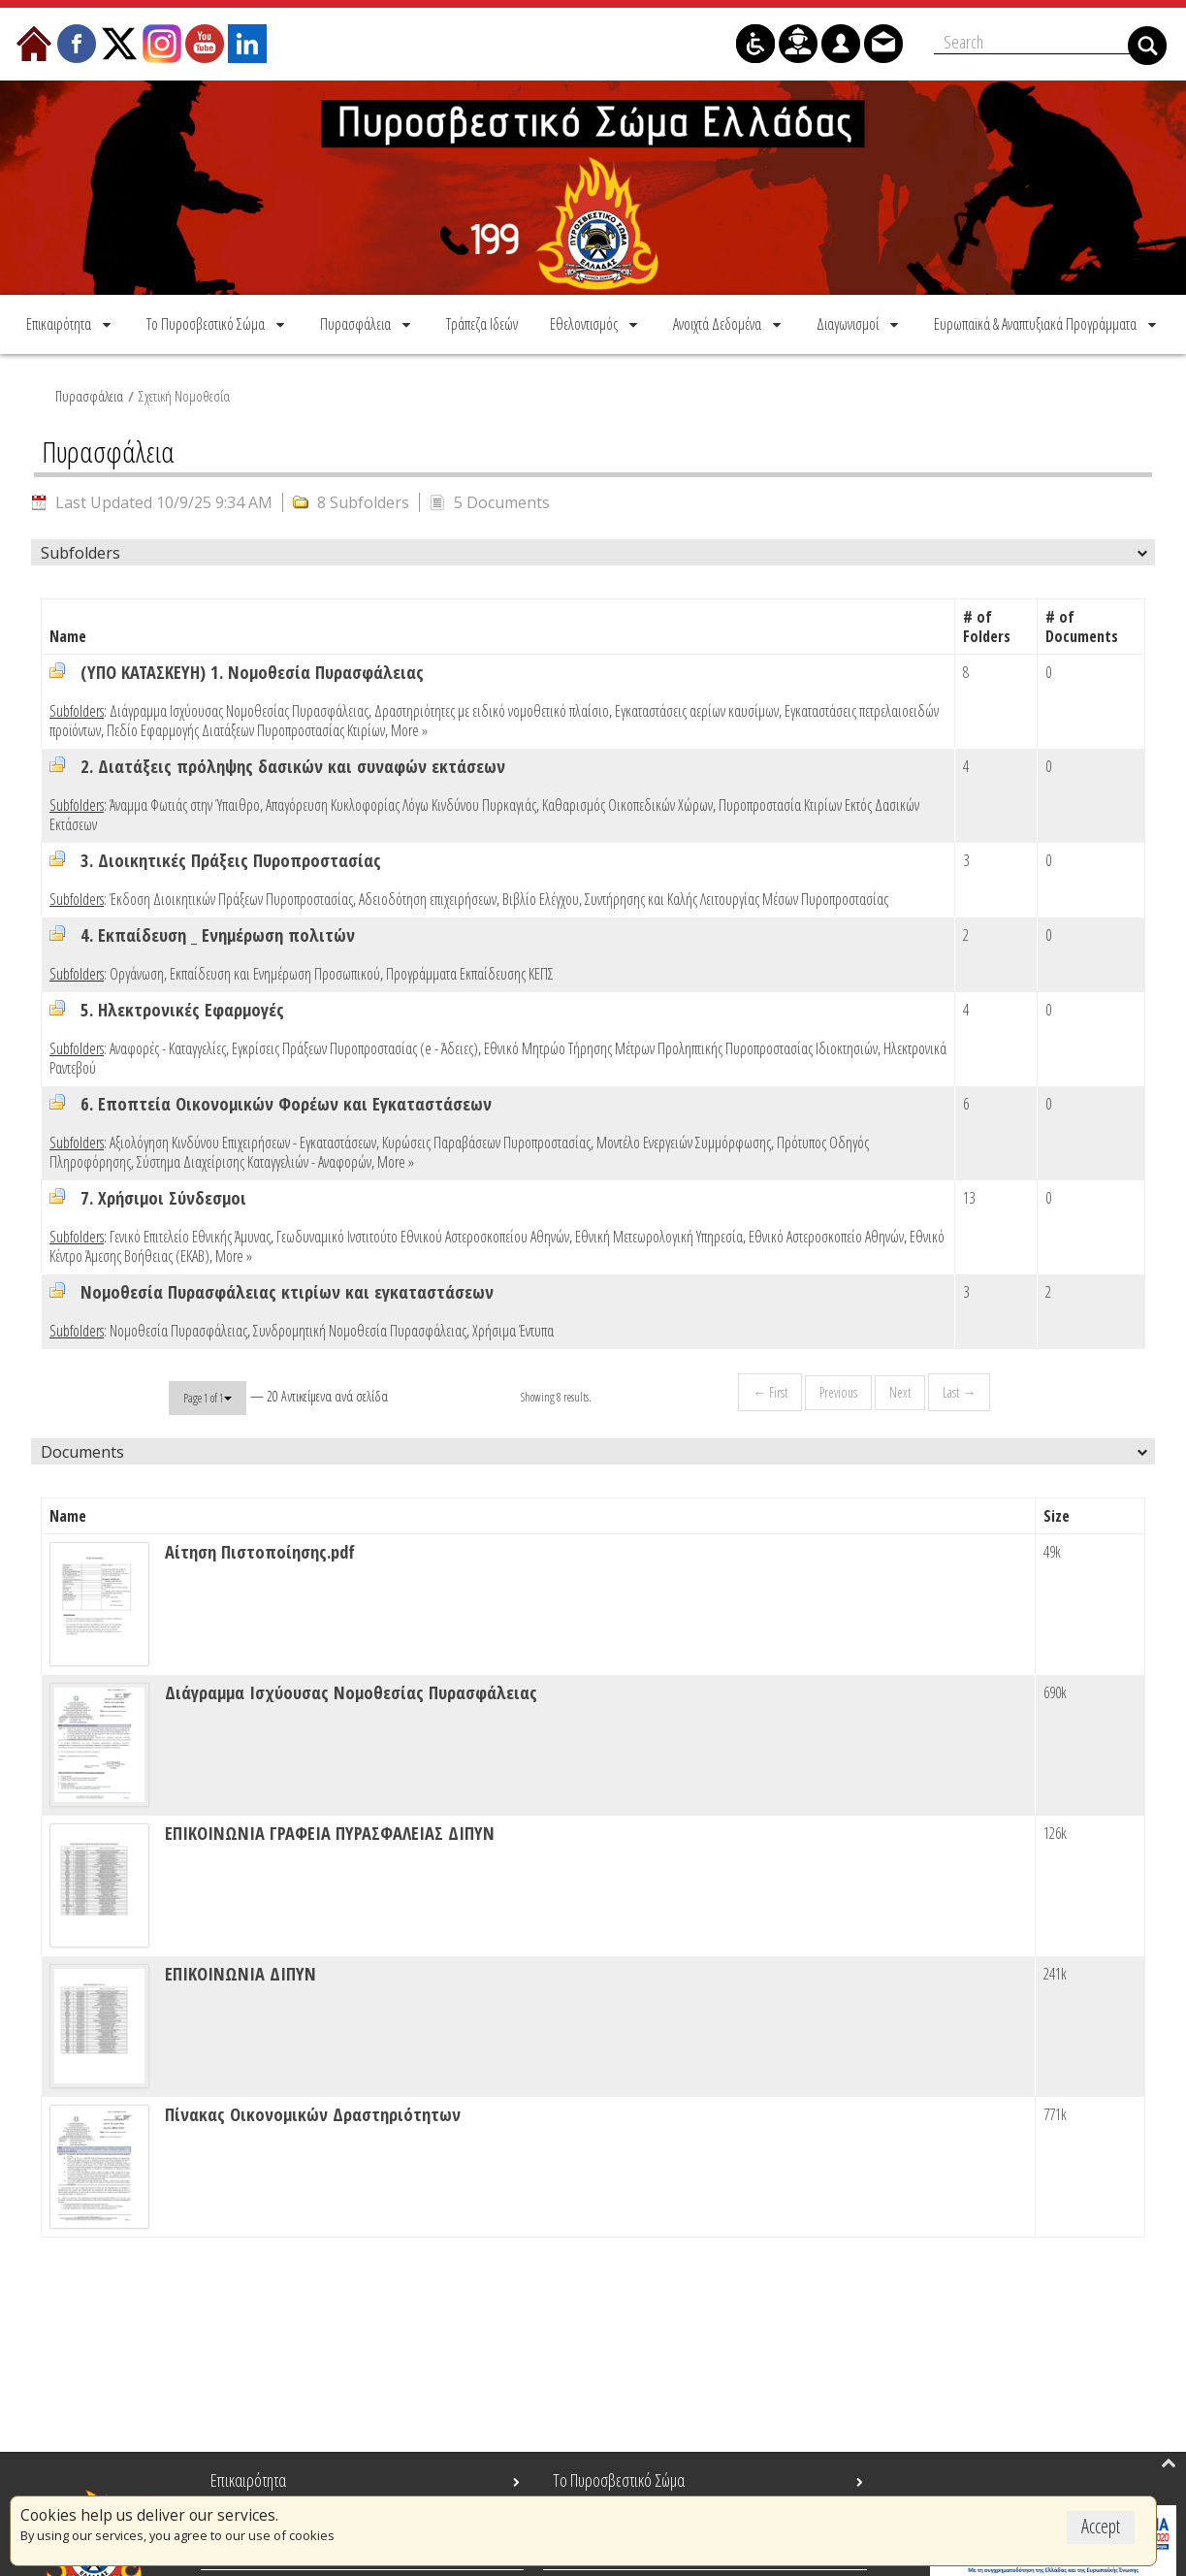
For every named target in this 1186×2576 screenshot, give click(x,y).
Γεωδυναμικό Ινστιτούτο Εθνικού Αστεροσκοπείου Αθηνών (422, 1233)
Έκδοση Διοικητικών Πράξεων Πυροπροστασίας (231, 896)
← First (769, 1389)
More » (409, 727)
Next (899, 1389)
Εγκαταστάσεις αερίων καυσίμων (697, 708)
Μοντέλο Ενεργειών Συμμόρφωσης (683, 1139)
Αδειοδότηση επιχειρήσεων (428, 896)
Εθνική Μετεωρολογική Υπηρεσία (659, 1233)
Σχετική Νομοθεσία (184, 392)
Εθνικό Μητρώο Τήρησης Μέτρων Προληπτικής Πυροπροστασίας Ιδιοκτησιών (681, 1045)
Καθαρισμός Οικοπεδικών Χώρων (627, 802)
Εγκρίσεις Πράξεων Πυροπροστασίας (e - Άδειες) (355, 1045)
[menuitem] (70, 321)
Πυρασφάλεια (89, 392)
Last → (958, 1389)
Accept (1100, 2526)
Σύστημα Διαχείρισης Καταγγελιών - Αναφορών (254, 1159)
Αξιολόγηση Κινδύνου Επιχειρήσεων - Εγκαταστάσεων (243, 1139)
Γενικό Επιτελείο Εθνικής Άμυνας (190, 1233)
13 (969, 1195)
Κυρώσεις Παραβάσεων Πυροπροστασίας (486, 1139)
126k (1055, 1830)
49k (1052, 1549)
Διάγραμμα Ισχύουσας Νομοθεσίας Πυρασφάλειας (239, 708)
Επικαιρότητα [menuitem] (248, 2480)
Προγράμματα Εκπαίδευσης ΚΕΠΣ (470, 971)
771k (1055, 2111)
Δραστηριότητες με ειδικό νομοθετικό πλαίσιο (491, 708)
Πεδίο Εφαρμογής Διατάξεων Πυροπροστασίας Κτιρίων (246, 727)
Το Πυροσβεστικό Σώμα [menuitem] (619, 2480)
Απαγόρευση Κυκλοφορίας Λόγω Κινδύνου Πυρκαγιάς (401, 802)
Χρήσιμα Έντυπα (513, 1327)
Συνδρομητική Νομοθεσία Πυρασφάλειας (359, 1327)
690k (1055, 1689)
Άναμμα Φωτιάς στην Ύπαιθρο (185, 802)
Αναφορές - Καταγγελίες (168, 1045)
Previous (837, 1389)
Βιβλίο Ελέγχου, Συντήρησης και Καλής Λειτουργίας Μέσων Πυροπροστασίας (695, 896)
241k (1055, 1970)
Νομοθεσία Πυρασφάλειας (178, 1327)
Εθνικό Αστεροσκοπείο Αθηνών (826, 1233)
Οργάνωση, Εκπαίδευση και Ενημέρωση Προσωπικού (245, 971)
